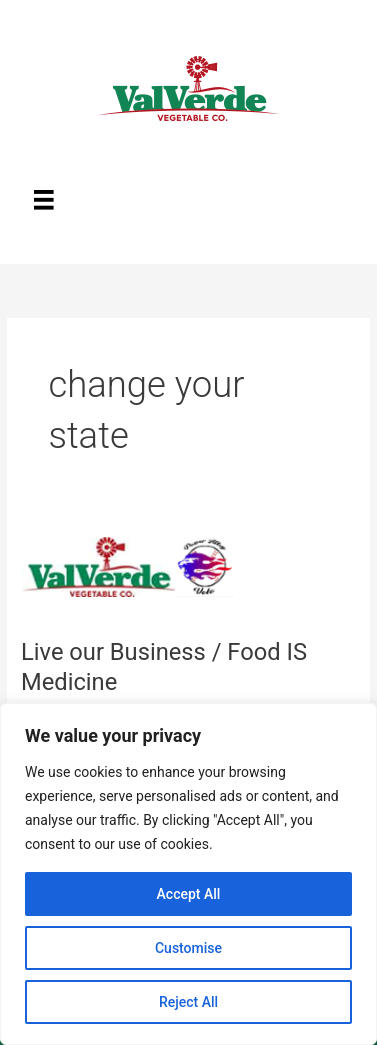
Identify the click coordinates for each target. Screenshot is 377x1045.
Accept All (189, 894)
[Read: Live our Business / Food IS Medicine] (139, 570)
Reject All (188, 1002)
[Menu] (44, 200)
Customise (188, 948)
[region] (188, 874)
